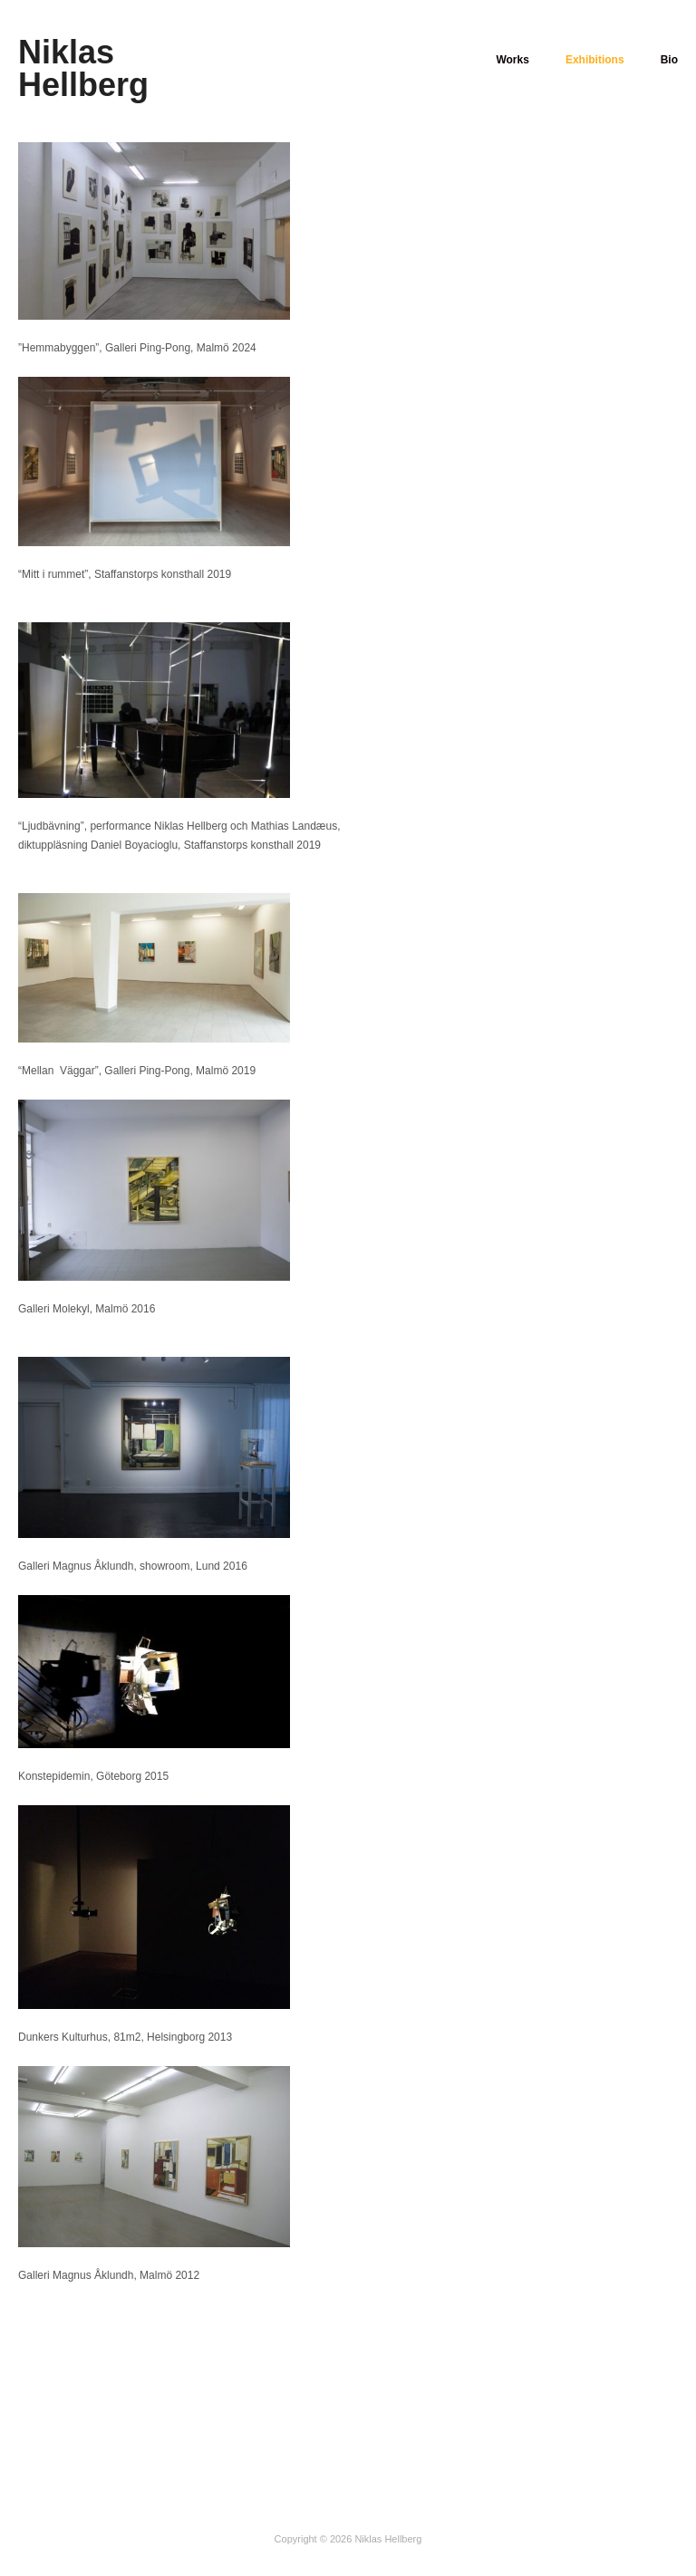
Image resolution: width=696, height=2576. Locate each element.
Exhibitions (593, 59)
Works (509, 59)
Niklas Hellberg (83, 68)
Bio (669, 59)
